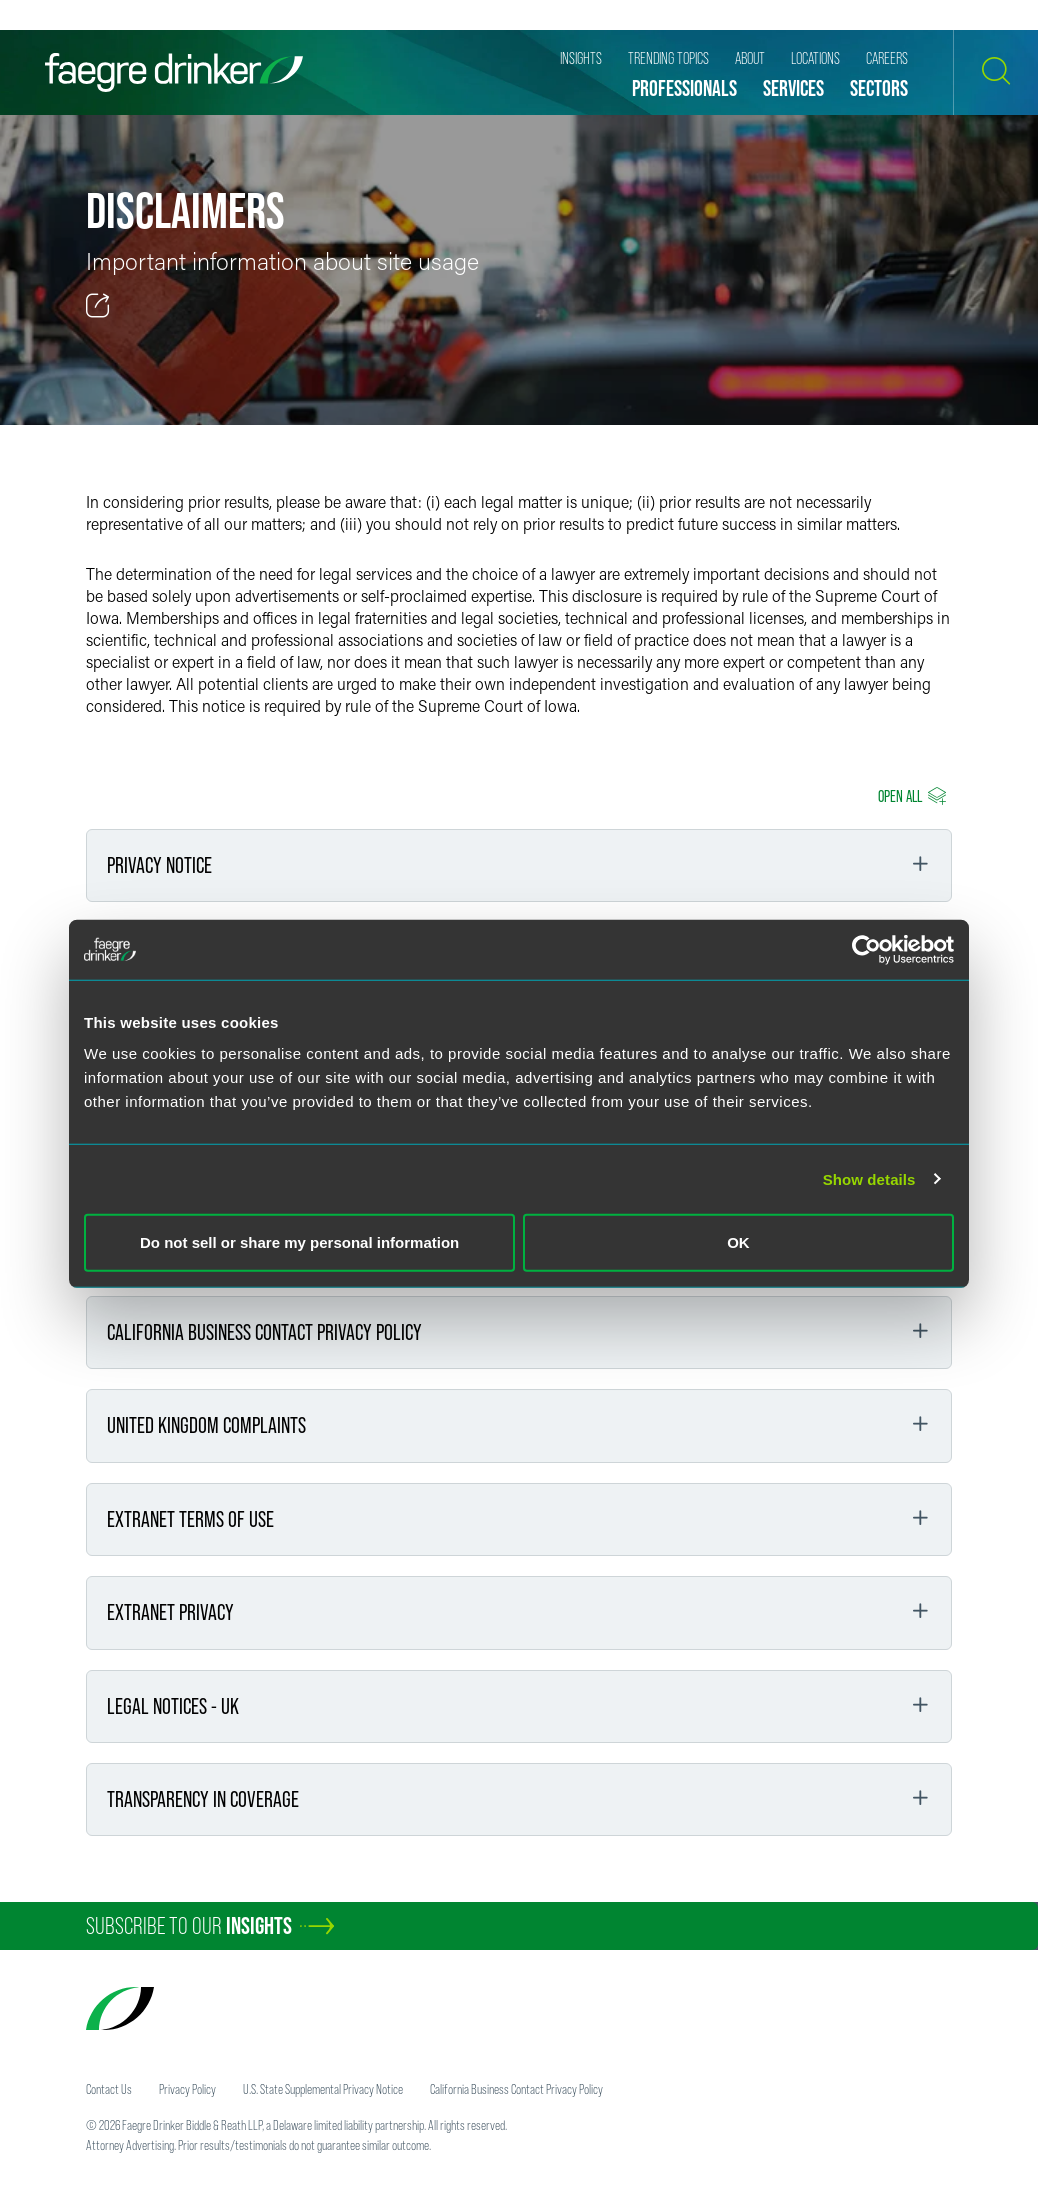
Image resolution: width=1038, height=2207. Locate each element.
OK (738, 1242)
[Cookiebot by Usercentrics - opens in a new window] (866, 949)
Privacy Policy (187, 2089)
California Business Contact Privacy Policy (516, 2089)
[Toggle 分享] (98, 306)
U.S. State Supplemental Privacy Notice (323, 2089)
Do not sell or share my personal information (299, 1242)
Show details (869, 1178)
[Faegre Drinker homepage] (174, 72)
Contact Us (109, 2089)
